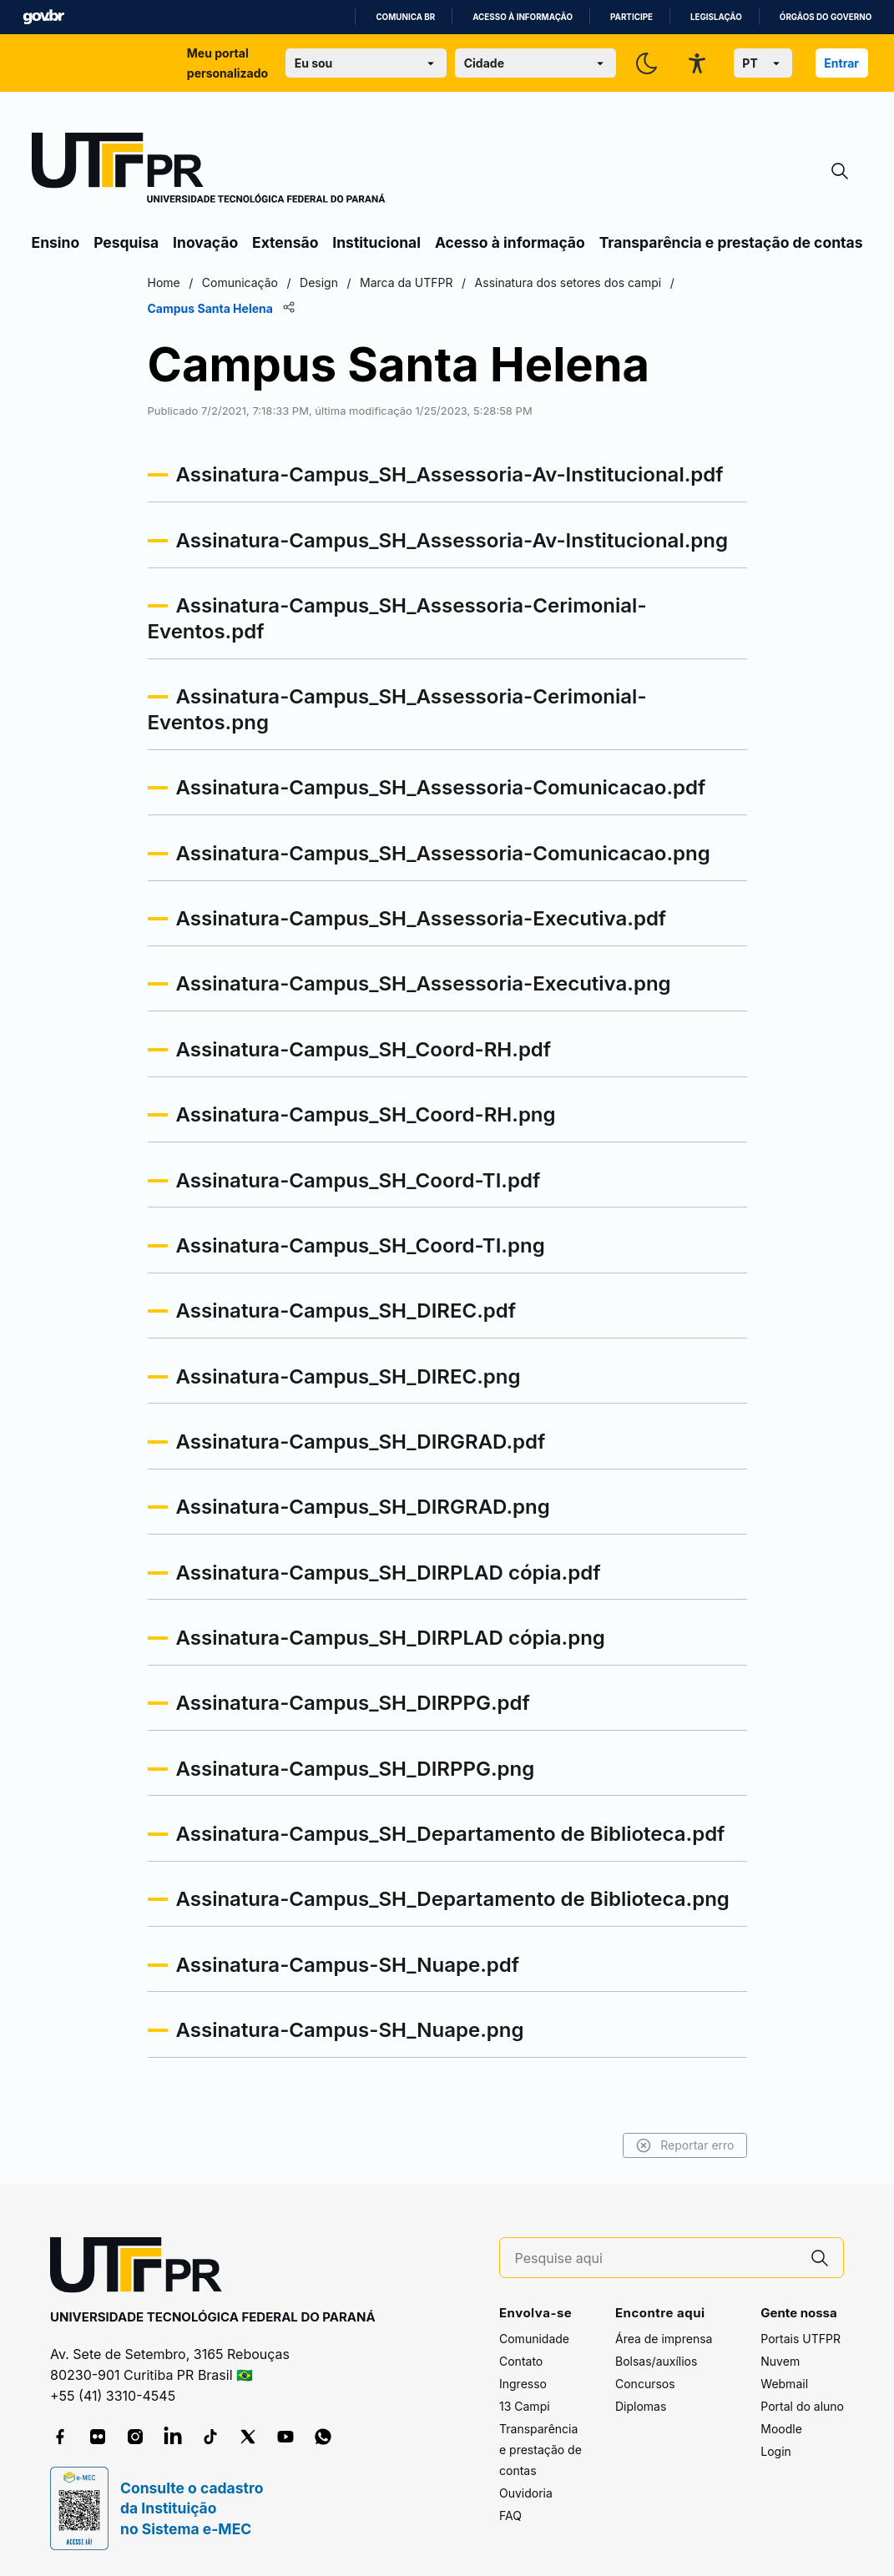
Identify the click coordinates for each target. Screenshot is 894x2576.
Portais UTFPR (800, 2339)
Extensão (285, 242)
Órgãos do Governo (825, 17)
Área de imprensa (663, 2339)
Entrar (841, 63)
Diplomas (640, 2406)
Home (164, 282)
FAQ (510, 2515)
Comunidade (534, 2339)
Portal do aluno (802, 2406)
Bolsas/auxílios (656, 2361)
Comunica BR (405, 17)
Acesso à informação (522, 17)
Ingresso (523, 2384)
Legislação (716, 17)
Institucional (376, 242)
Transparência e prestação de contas (731, 242)
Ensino (56, 242)
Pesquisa (126, 242)
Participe (631, 17)
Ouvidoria (526, 2493)
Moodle (781, 2429)
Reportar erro (685, 2145)
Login (775, 2451)
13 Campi (524, 2406)
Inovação (205, 242)
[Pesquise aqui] (656, 2258)
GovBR (43, 17)
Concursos (645, 2384)
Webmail (784, 2384)
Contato (521, 2361)
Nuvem (780, 2361)
